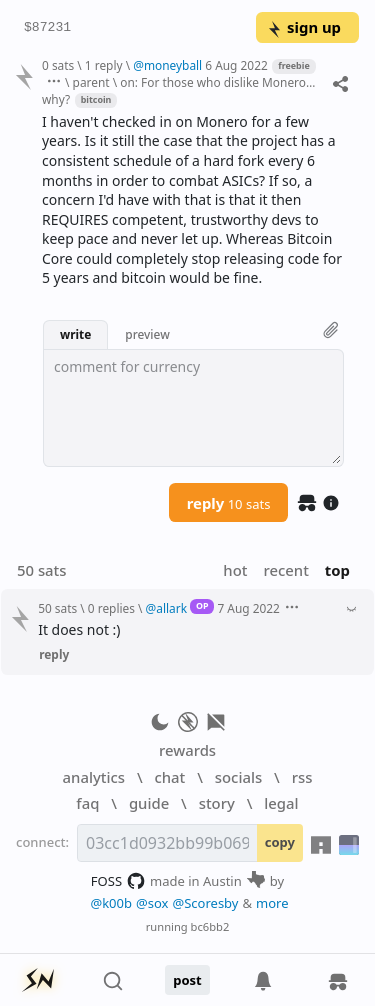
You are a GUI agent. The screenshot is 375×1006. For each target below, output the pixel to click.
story (217, 803)
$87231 (47, 28)
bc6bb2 (210, 926)
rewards (187, 750)
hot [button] (235, 570)
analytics (94, 777)
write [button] (75, 334)
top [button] (337, 570)
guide (149, 803)
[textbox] (193, 408)
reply (229, 503)
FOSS (118, 881)
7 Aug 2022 (248, 608)
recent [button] (285, 570)
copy (280, 842)
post (187, 980)
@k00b (111, 903)
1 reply (104, 65)
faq (87, 803)
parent (91, 82)
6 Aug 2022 (236, 65)
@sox (152, 903)
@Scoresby (205, 903)
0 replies (111, 608)
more (272, 903)
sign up (303, 27)
